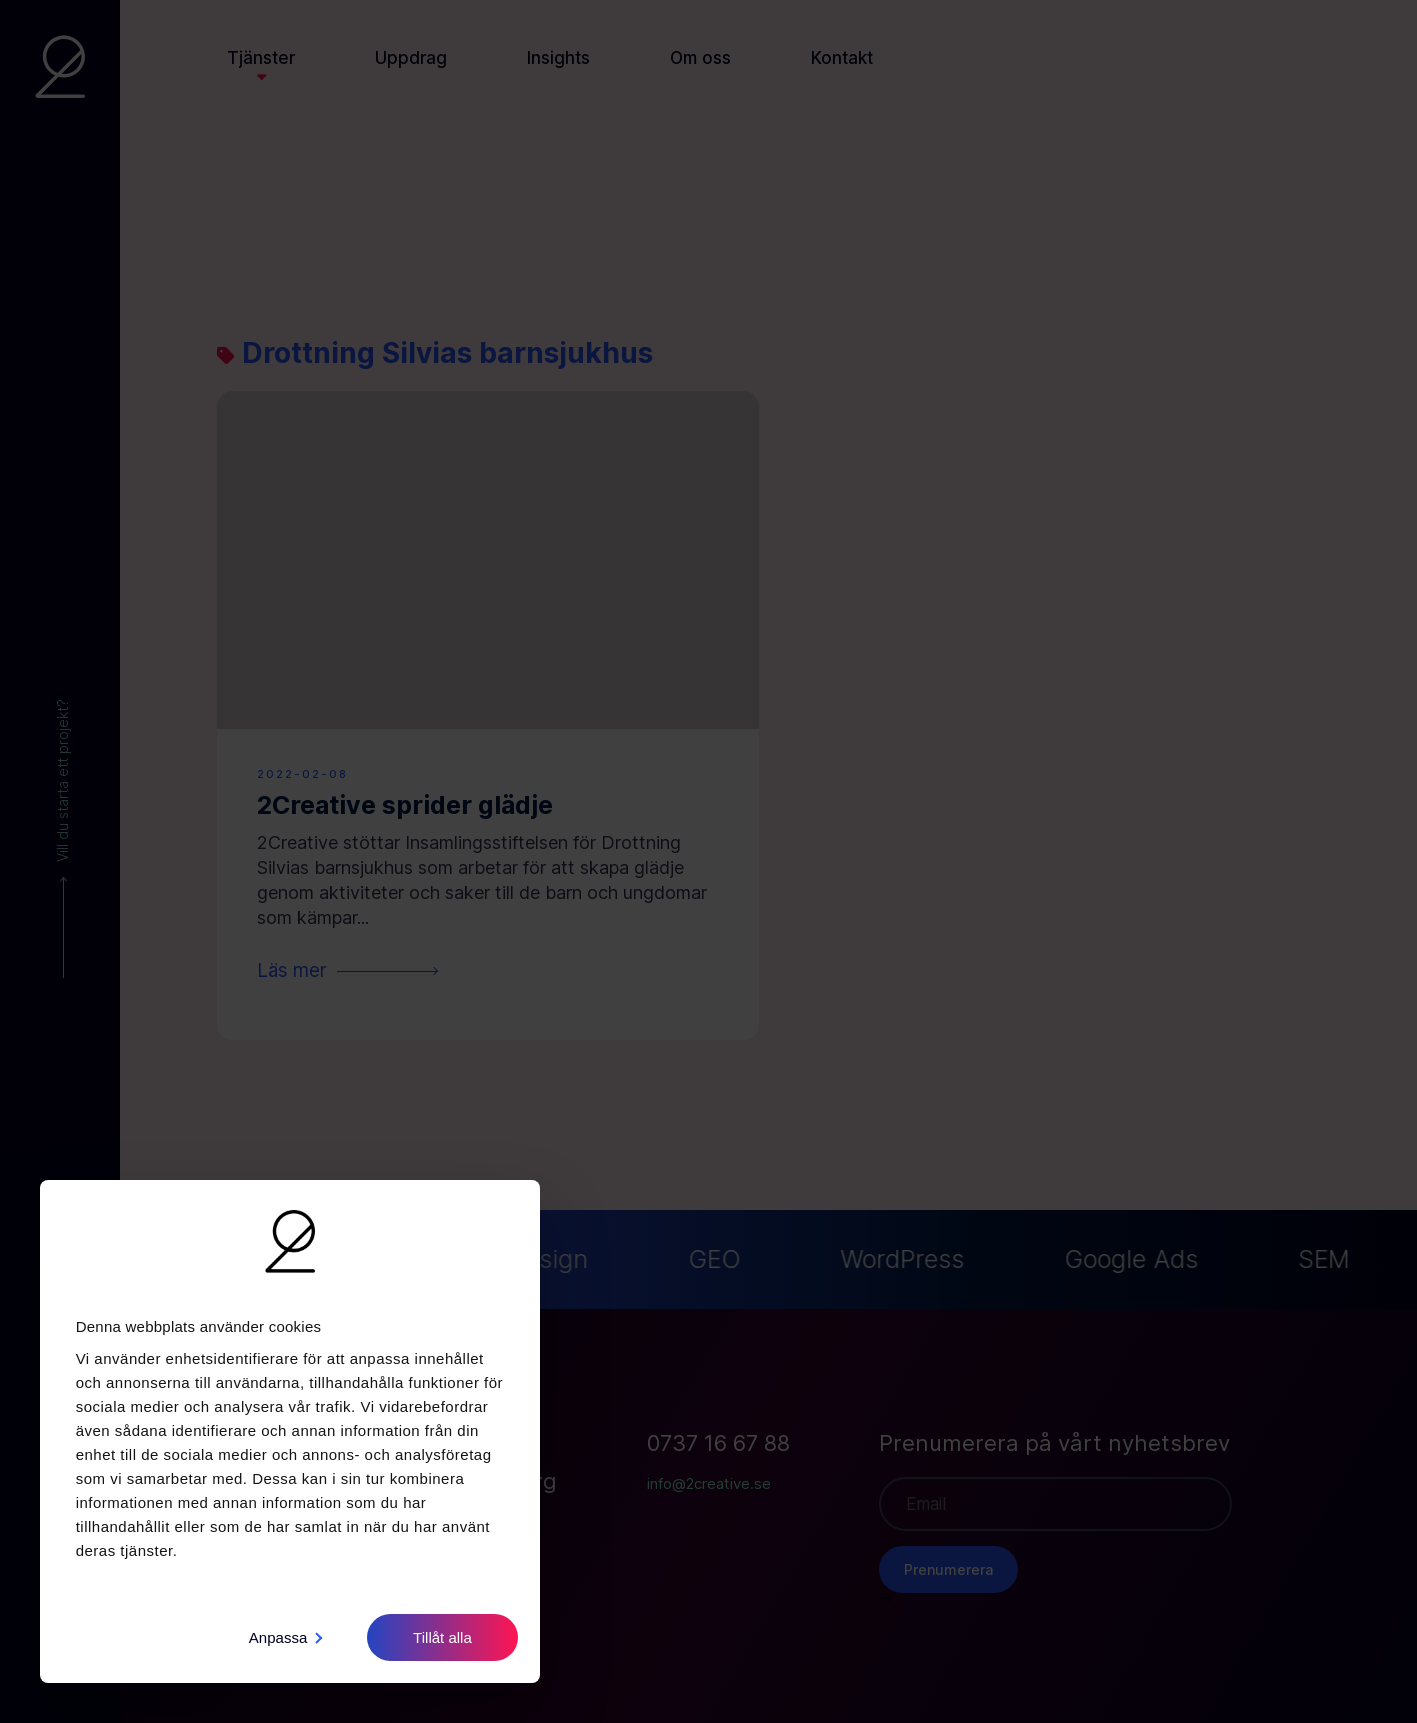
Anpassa (285, 1637)
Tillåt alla (442, 1637)
